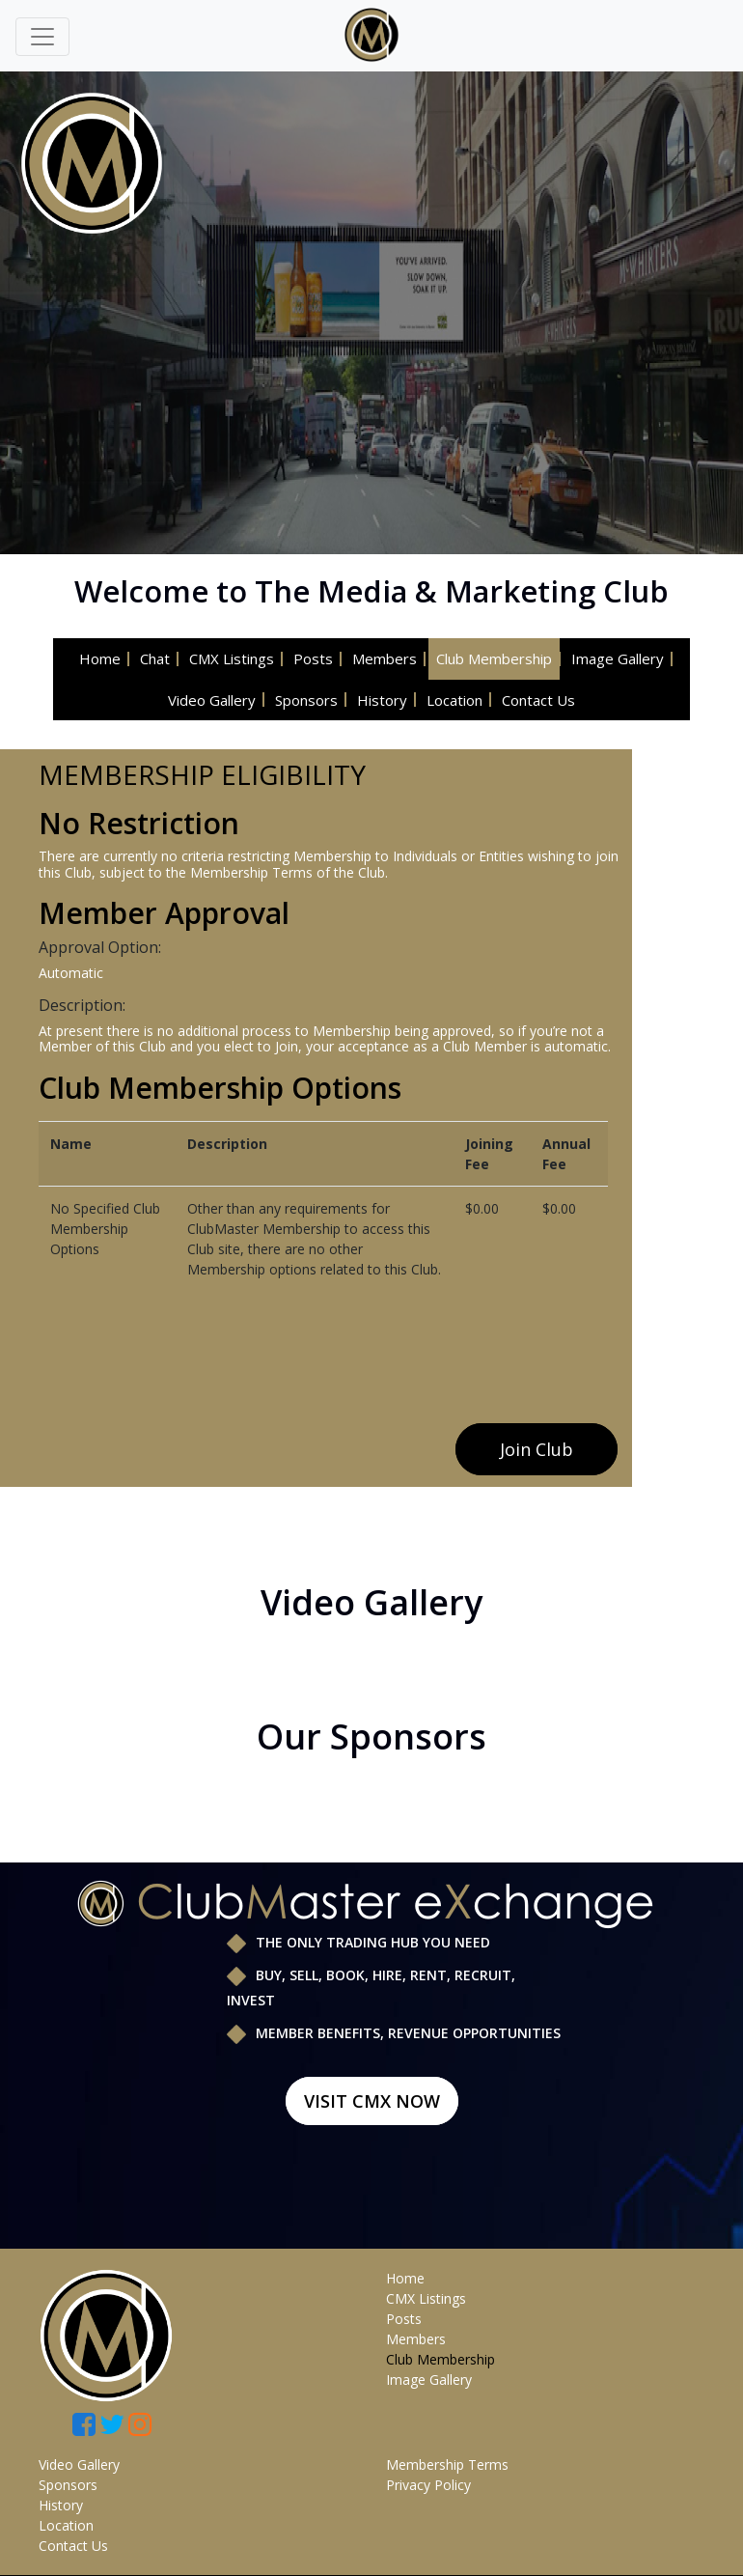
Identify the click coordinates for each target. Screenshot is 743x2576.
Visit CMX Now (372, 2101)
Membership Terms (447, 2464)
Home (100, 658)
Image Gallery (617, 658)
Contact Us (538, 700)
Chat (155, 658)
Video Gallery (212, 700)
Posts (313, 658)
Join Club (536, 1449)
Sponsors (306, 700)
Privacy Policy (428, 2485)
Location (454, 700)
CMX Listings (231, 658)
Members (384, 658)
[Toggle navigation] (42, 36)
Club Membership (494, 658)
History (382, 700)
